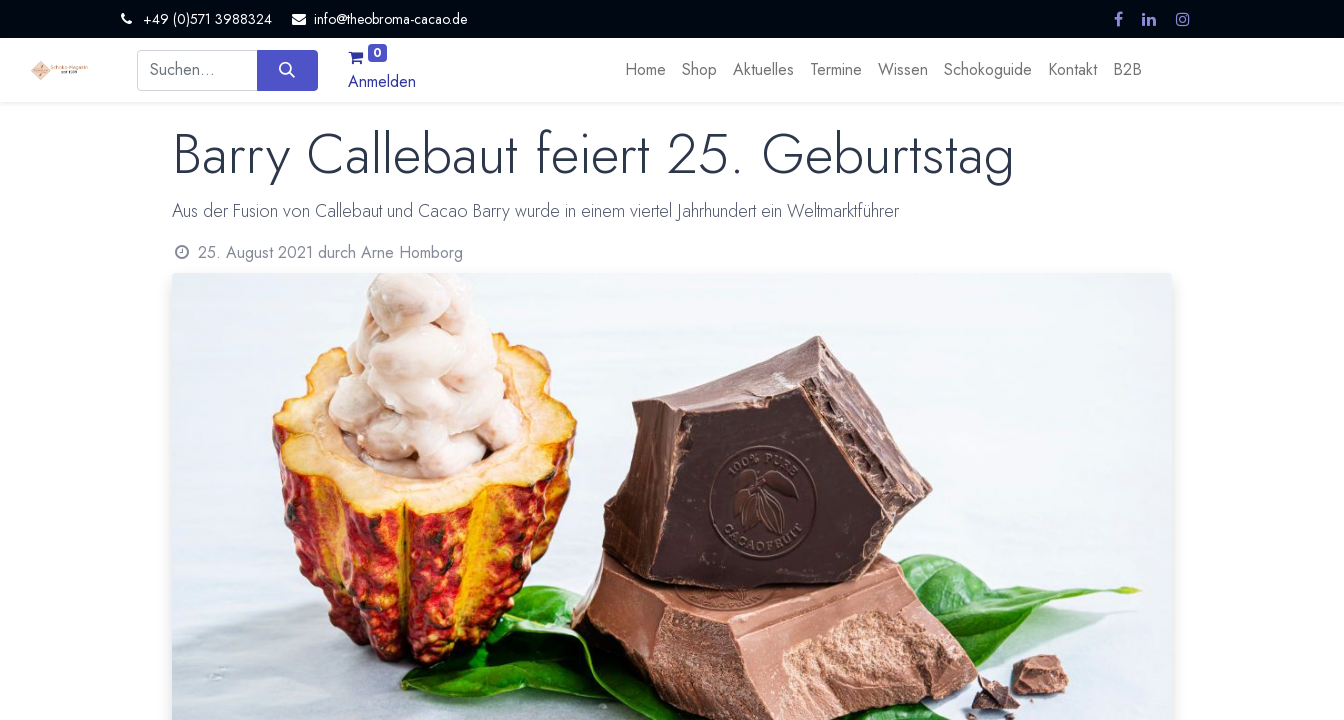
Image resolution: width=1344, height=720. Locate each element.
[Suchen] (287, 70)
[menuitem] (645, 70)
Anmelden (382, 81)
